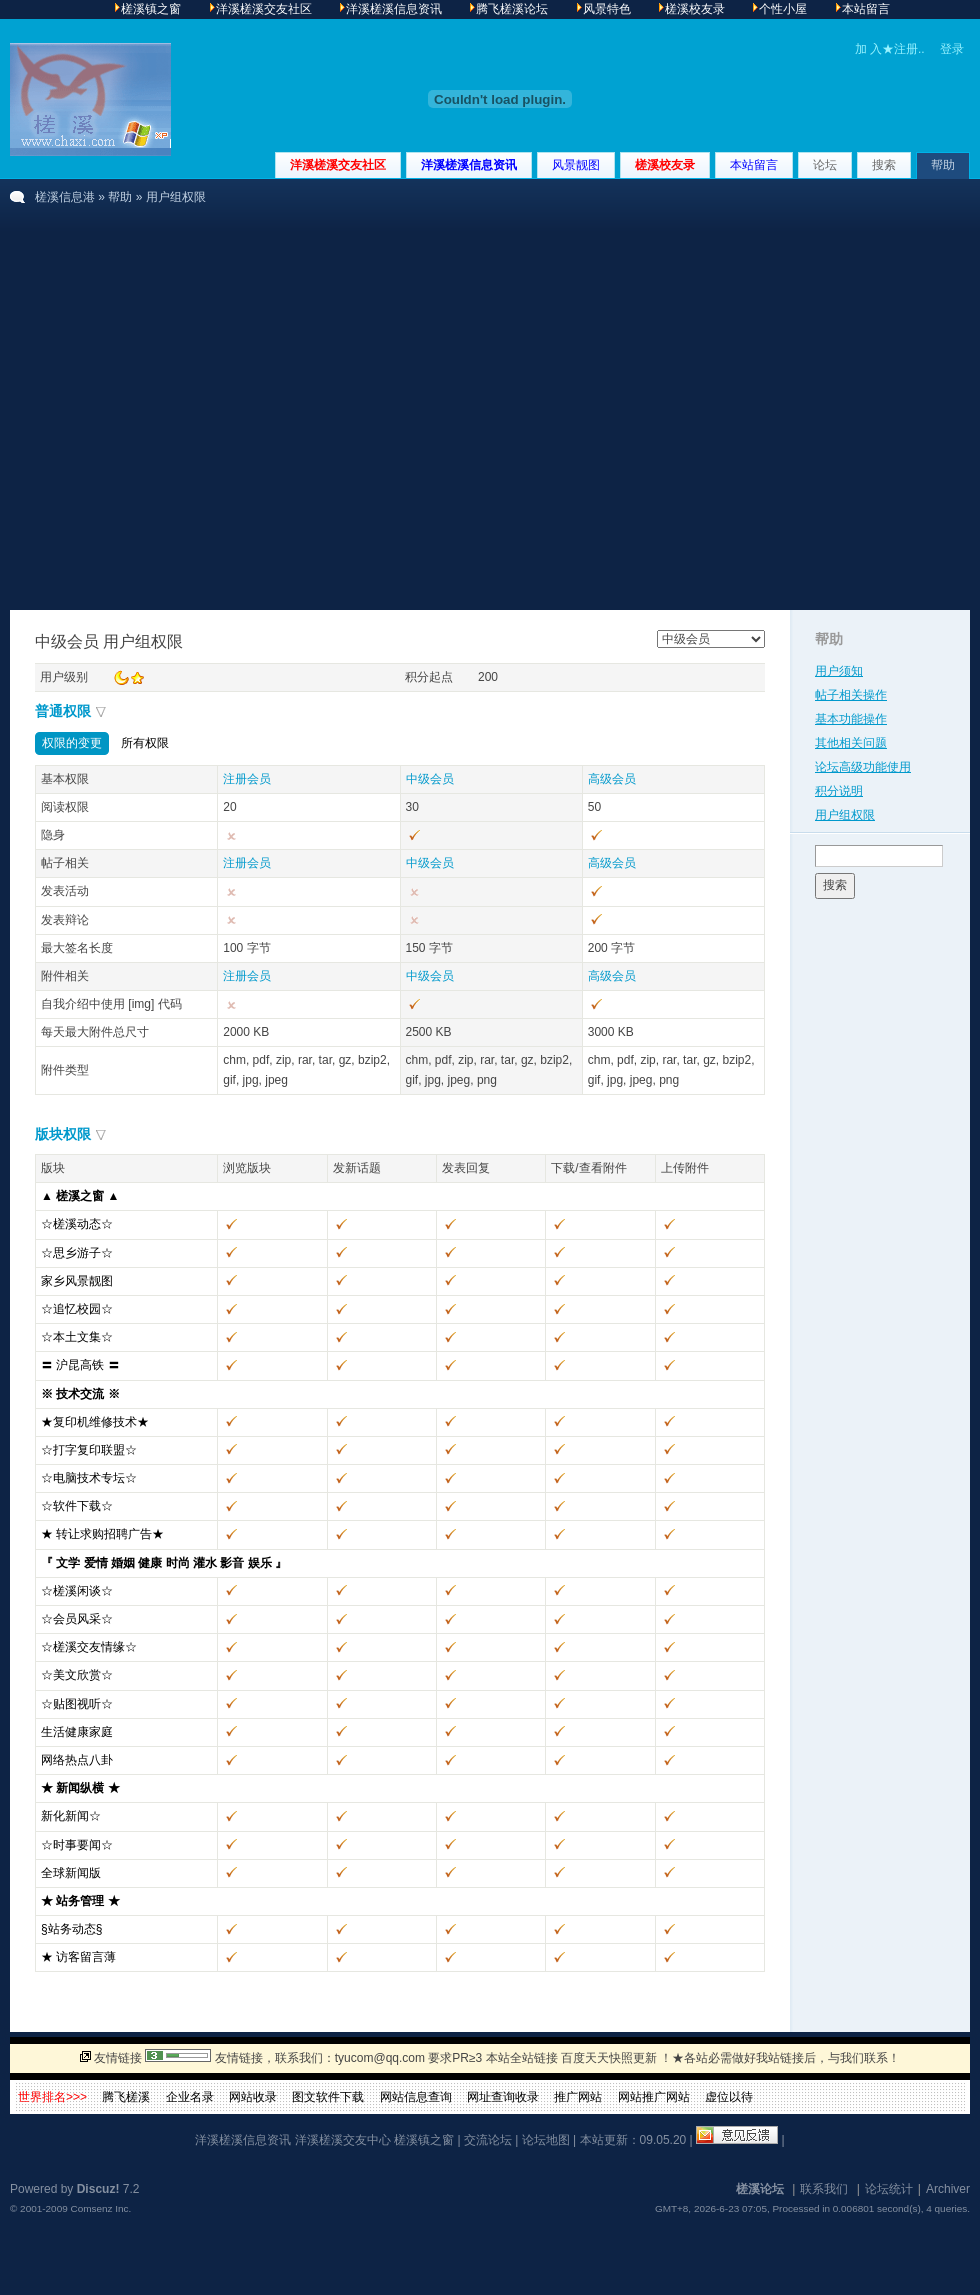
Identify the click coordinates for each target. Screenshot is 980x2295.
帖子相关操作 (851, 695)
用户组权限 (845, 815)
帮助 (943, 165)
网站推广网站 (654, 2097)
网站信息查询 (416, 2097)
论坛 (825, 165)
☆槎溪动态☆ (77, 1224)
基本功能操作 (851, 719)
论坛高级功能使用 (863, 767)
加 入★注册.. (890, 49)
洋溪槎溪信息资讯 (469, 165)
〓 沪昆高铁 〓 (80, 1365)
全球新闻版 (71, 1873)
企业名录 (190, 2097)
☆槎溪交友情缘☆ (89, 1647)
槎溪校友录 (665, 165)
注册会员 (247, 779)
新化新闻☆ (71, 1816)
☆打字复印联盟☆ (89, 1450)
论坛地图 (546, 2140)
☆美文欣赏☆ (77, 1675)
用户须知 (839, 671)
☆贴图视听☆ (77, 1704)
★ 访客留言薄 (78, 1957)
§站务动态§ (71, 1929)
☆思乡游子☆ (77, 1253)
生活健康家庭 (77, 1732)
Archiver (948, 2189)
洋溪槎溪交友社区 (338, 165)
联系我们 (824, 2189)
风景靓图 (576, 165)
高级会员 (612, 779)
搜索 (884, 165)
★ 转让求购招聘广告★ (102, 1534)
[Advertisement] (187, 412)
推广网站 (578, 2097)
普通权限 (63, 711)
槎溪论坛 (760, 2189)
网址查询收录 (503, 2097)
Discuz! (98, 2189)
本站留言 (754, 165)
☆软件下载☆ (77, 1506)
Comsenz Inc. (100, 2208)
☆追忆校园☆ (77, 1309)
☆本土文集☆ (77, 1337)
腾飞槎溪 (126, 2097)
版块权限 (63, 1134)
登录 (952, 49)
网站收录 (253, 2097)
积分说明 (839, 791)
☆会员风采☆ (77, 1619)
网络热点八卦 (77, 1760)
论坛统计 (889, 2189)
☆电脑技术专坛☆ (89, 1478)
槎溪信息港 (65, 197)
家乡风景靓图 (77, 1281)
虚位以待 (729, 2097)
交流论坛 (488, 2140)
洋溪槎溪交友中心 (343, 2140)
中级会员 (430, 779)
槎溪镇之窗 (424, 2140)
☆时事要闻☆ (77, 1845)
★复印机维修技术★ (95, 1422)
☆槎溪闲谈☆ (77, 1591)
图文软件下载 (328, 2097)
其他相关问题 (851, 743)
